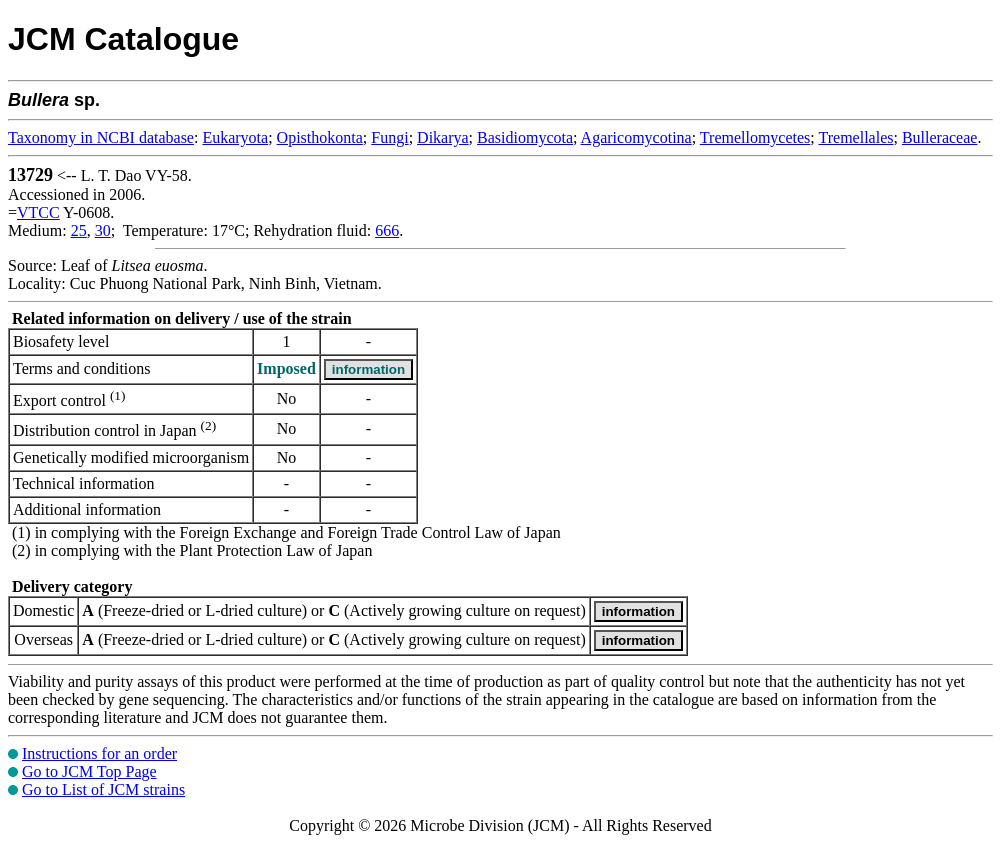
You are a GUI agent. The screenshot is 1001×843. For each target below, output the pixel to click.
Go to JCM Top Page (89, 771)
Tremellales (856, 137)
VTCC (38, 212)
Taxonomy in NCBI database (101, 137)
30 (103, 230)
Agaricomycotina (636, 137)
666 (387, 230)
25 (79, 230)
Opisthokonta (320, 137)
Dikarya (443, 137)
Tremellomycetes (755, 137)
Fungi (389, 137)
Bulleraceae (940, 137)
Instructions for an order (99, 753)
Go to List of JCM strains (103, 789)
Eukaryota (235, 137)
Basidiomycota (525, 137)
